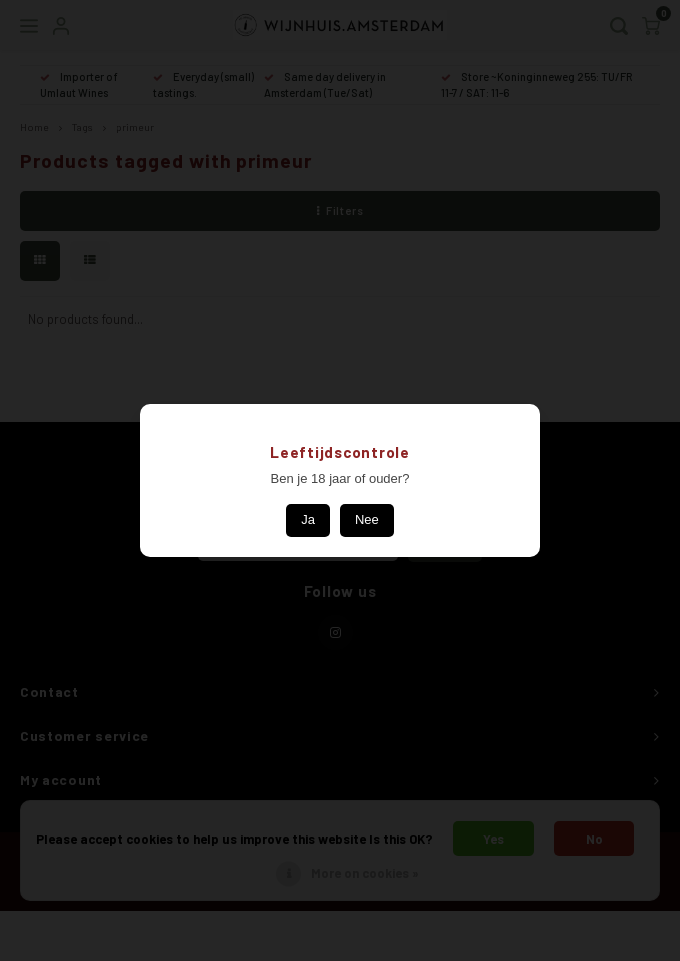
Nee (367, 519)
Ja (308, 519)
